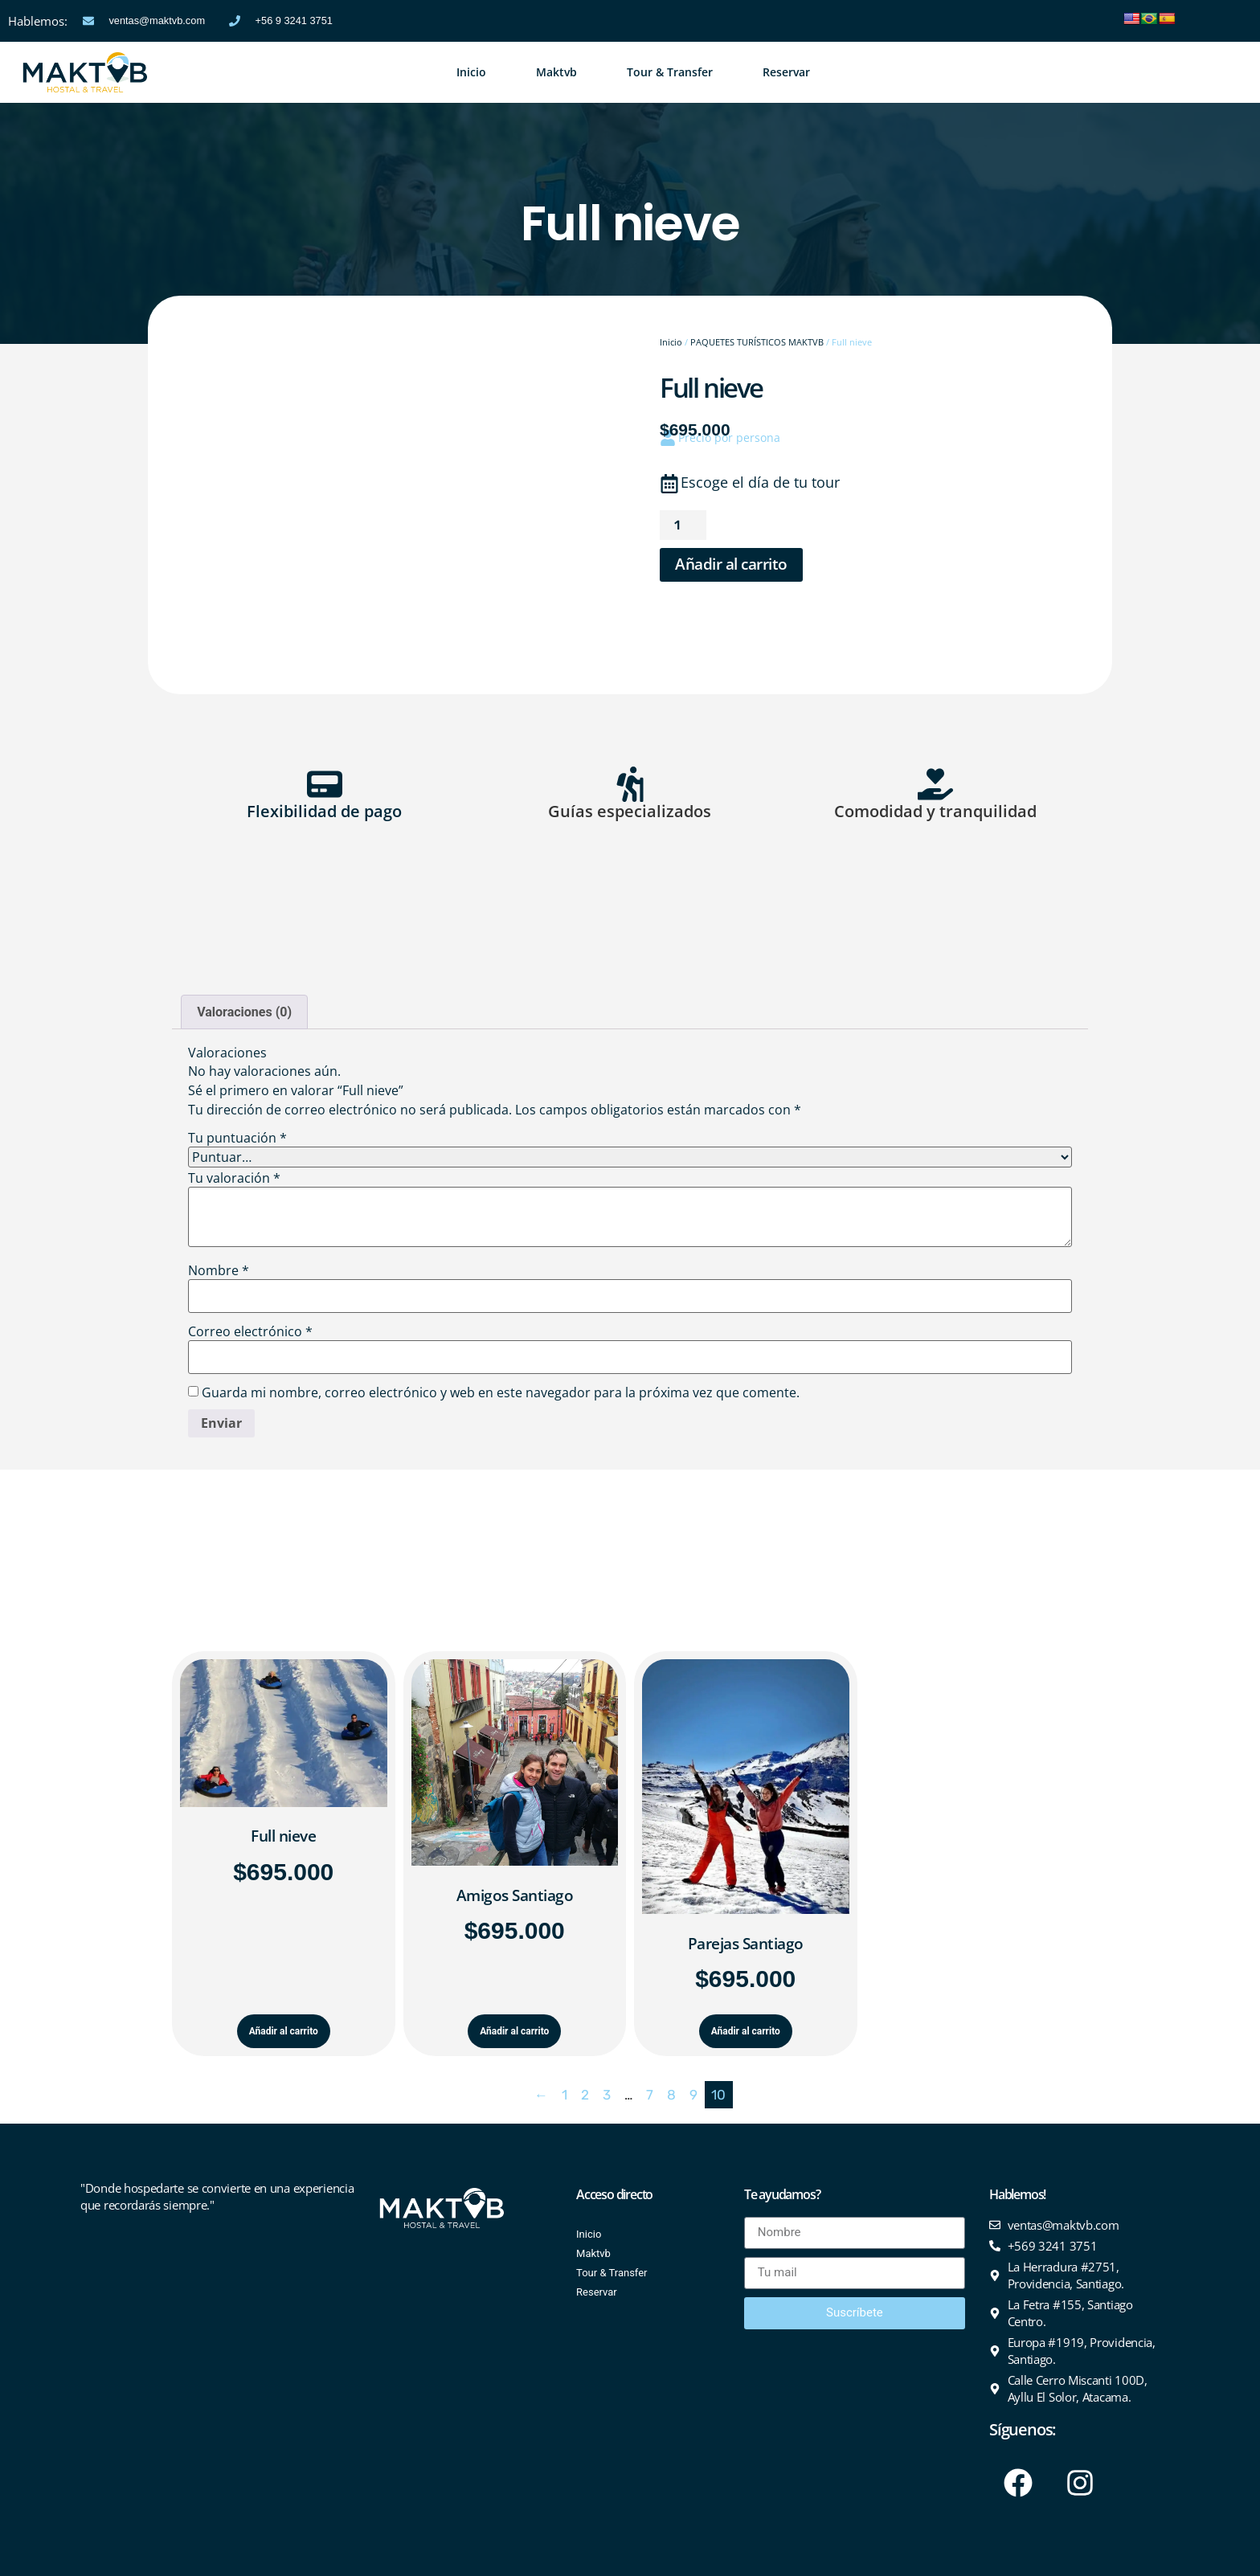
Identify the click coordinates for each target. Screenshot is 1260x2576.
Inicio (471, 72)
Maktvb (556, 72)
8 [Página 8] (671, 2095)
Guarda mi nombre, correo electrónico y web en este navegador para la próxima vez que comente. (501, 1392)
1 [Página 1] (564, 2095)
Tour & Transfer (670, 72)
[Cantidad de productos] (683, 525)
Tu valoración (234, 1177)
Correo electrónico (250, 1331)
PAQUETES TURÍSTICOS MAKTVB (757, 342)
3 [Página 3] (607, 2095)
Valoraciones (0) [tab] (244, 1012)
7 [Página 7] (649, 2095)
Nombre (218, 1270)
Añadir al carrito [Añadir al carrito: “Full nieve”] (283, 2031)
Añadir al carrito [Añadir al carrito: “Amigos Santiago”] (514, 2031)
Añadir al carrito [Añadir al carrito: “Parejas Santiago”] (745, 2031)
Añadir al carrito (731, 564)
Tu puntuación (237, 1137)
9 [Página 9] (693, 2095)
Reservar (786, 72)
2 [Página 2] (585, 2095)
